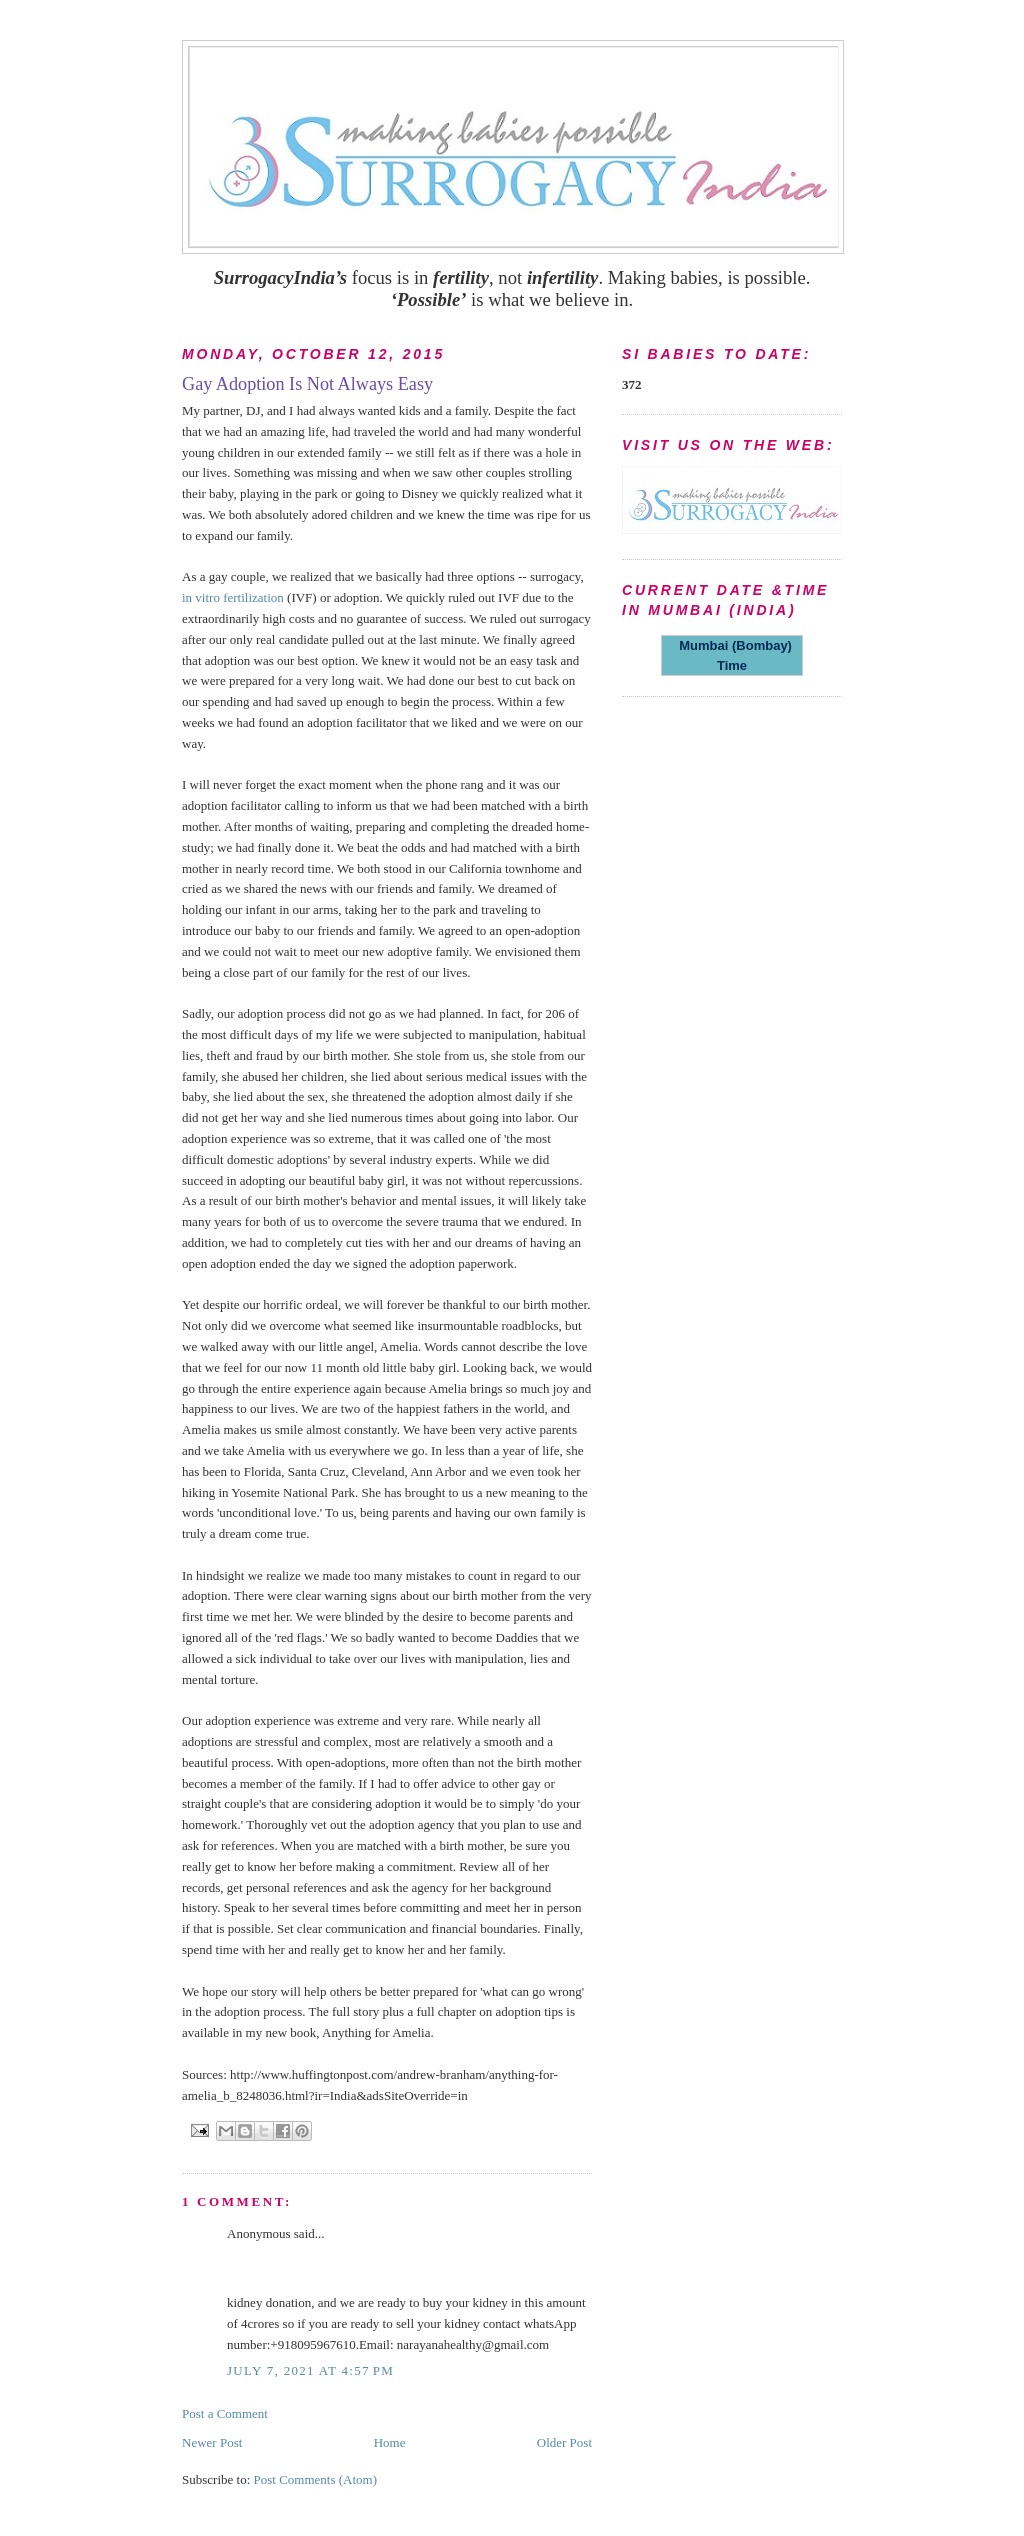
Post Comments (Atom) (316, 2479)
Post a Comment (225, 2413)
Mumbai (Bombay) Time (732, 655)
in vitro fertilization (233, 597)
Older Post (564, 2442)
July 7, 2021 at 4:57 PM (310, 2370)
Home (390, 2442)
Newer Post (212, 2442)
